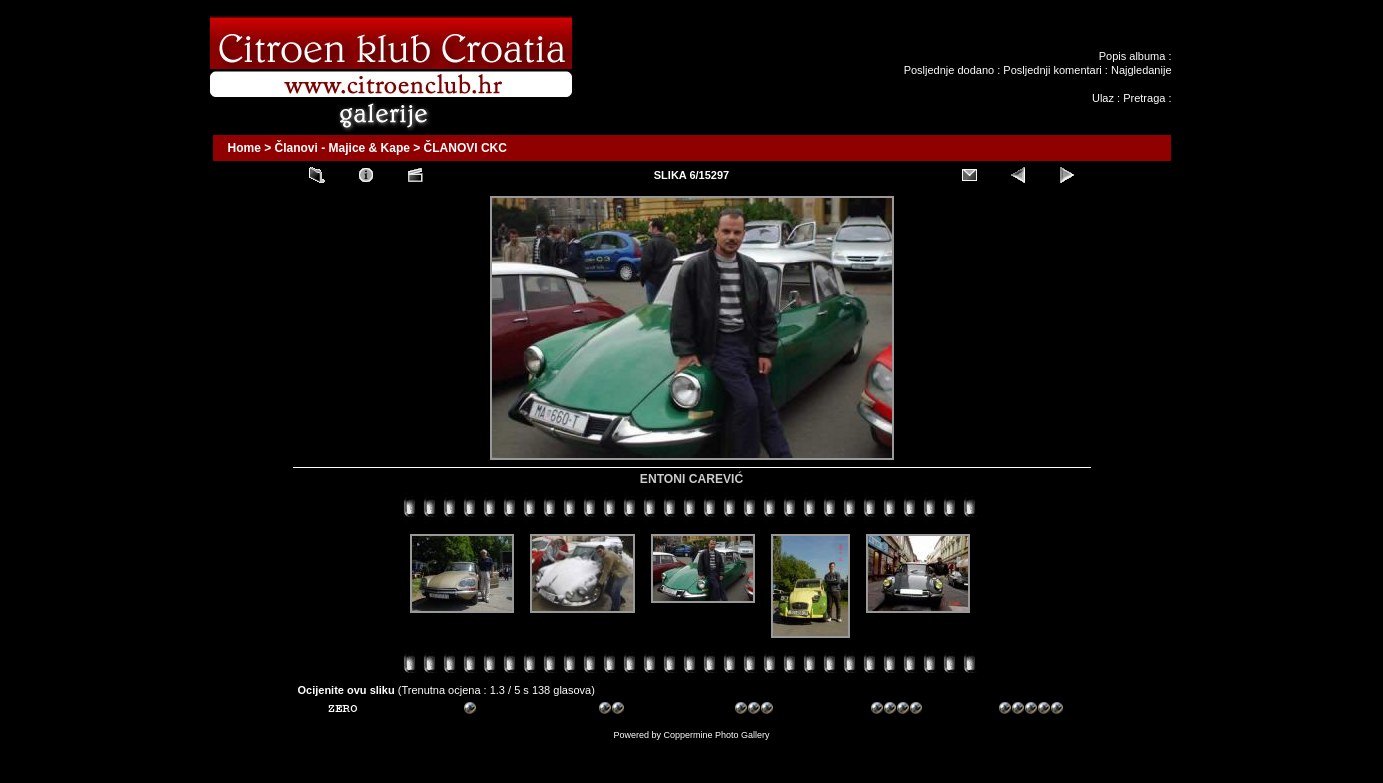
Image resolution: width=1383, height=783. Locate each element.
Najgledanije (1141, 70)
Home (244, 148)
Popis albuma (1132, 56)
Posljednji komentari (1052, 70)
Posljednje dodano (949, 70)
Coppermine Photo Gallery (716, 735)
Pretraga (1144, 98)
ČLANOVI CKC (465, 148)
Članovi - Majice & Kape (342, 148)
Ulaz (1103, 98)
